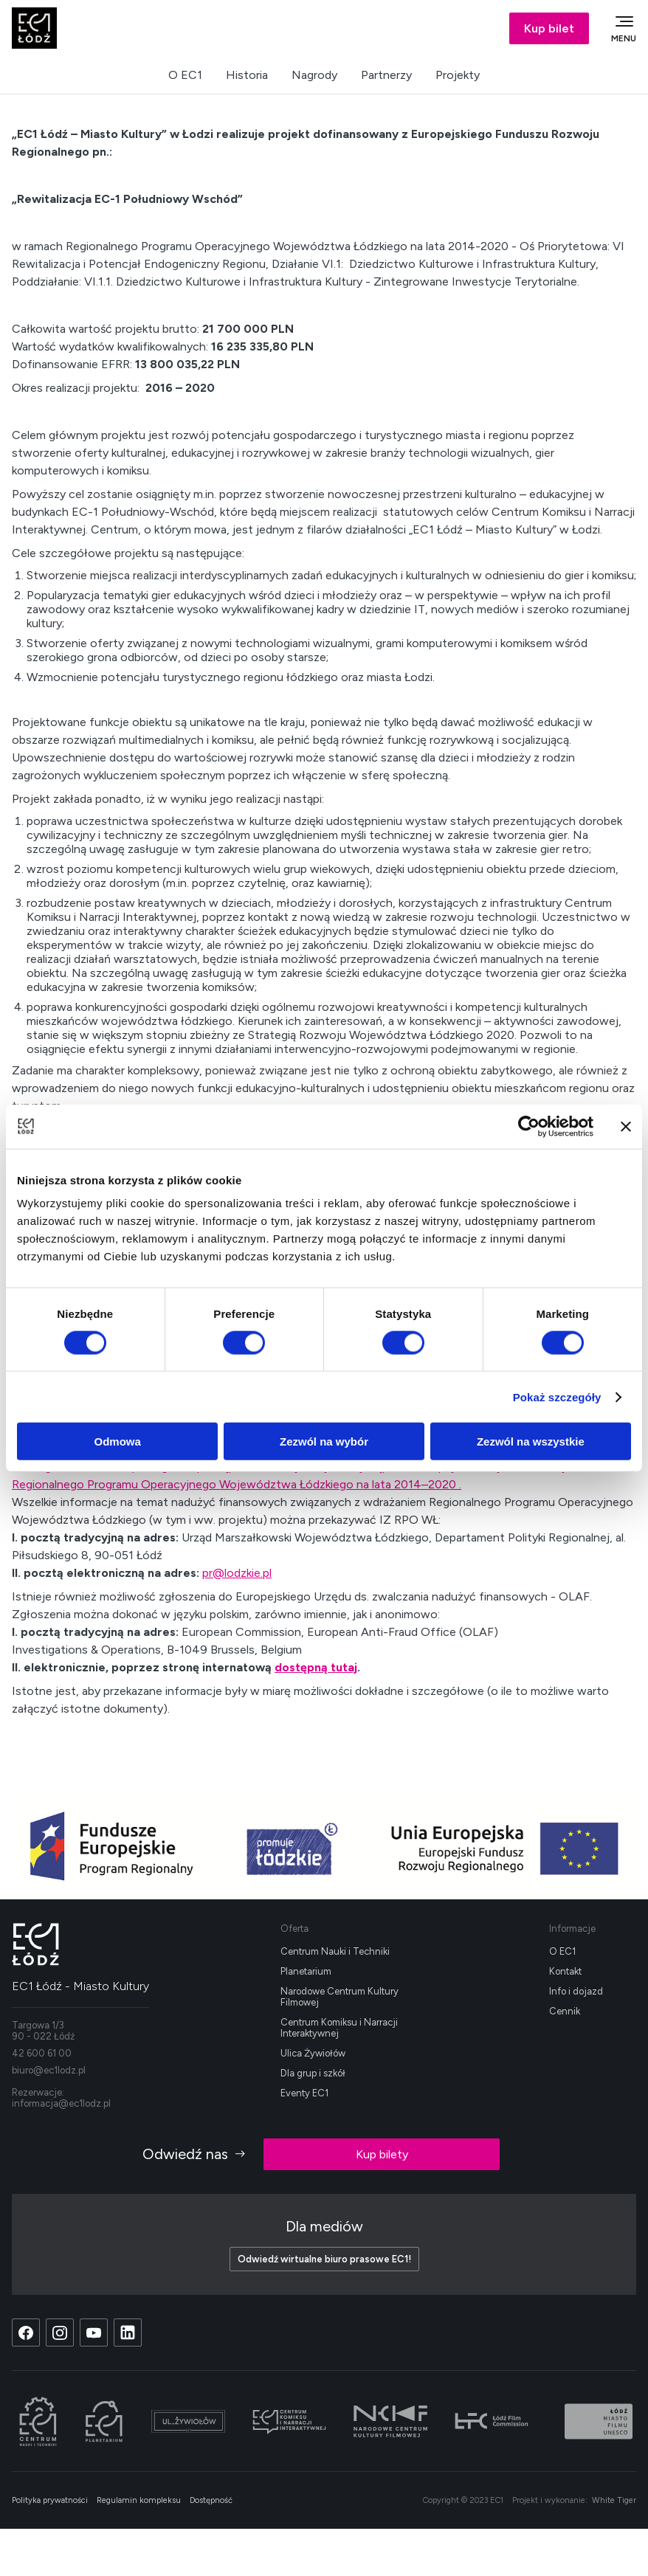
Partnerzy (386, 75)
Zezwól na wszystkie (531, 1441)
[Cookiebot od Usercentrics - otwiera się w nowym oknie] (528, 1126)
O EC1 (185, 75)
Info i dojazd (576, 1991)
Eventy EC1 (304, 2093)
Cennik (564, 2011)
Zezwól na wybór (324, 1441)
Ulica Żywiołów (312, 2053)
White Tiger (614, 2500)
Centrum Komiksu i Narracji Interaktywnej (339, 2028)
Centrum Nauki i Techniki (335, 1951)
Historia (247, 75)
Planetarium (305, 1971)
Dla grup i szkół (312, 2073)
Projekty (457, 75)
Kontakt (565, 1971)
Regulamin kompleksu (139, 2500)
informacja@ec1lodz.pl (61, 2103)
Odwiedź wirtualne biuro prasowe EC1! (324, 2259)
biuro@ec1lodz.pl (49, 2070)
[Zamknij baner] (626, 1126)
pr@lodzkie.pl (237, 1573)
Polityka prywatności (50, 2500)
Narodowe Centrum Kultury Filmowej (339, 1997)
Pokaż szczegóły (557, 1396)
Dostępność (211, 2500)
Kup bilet (549, 28)
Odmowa (117, 1441)
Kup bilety (382, 2154)
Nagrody (314, 75)
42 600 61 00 (42, 2053)
